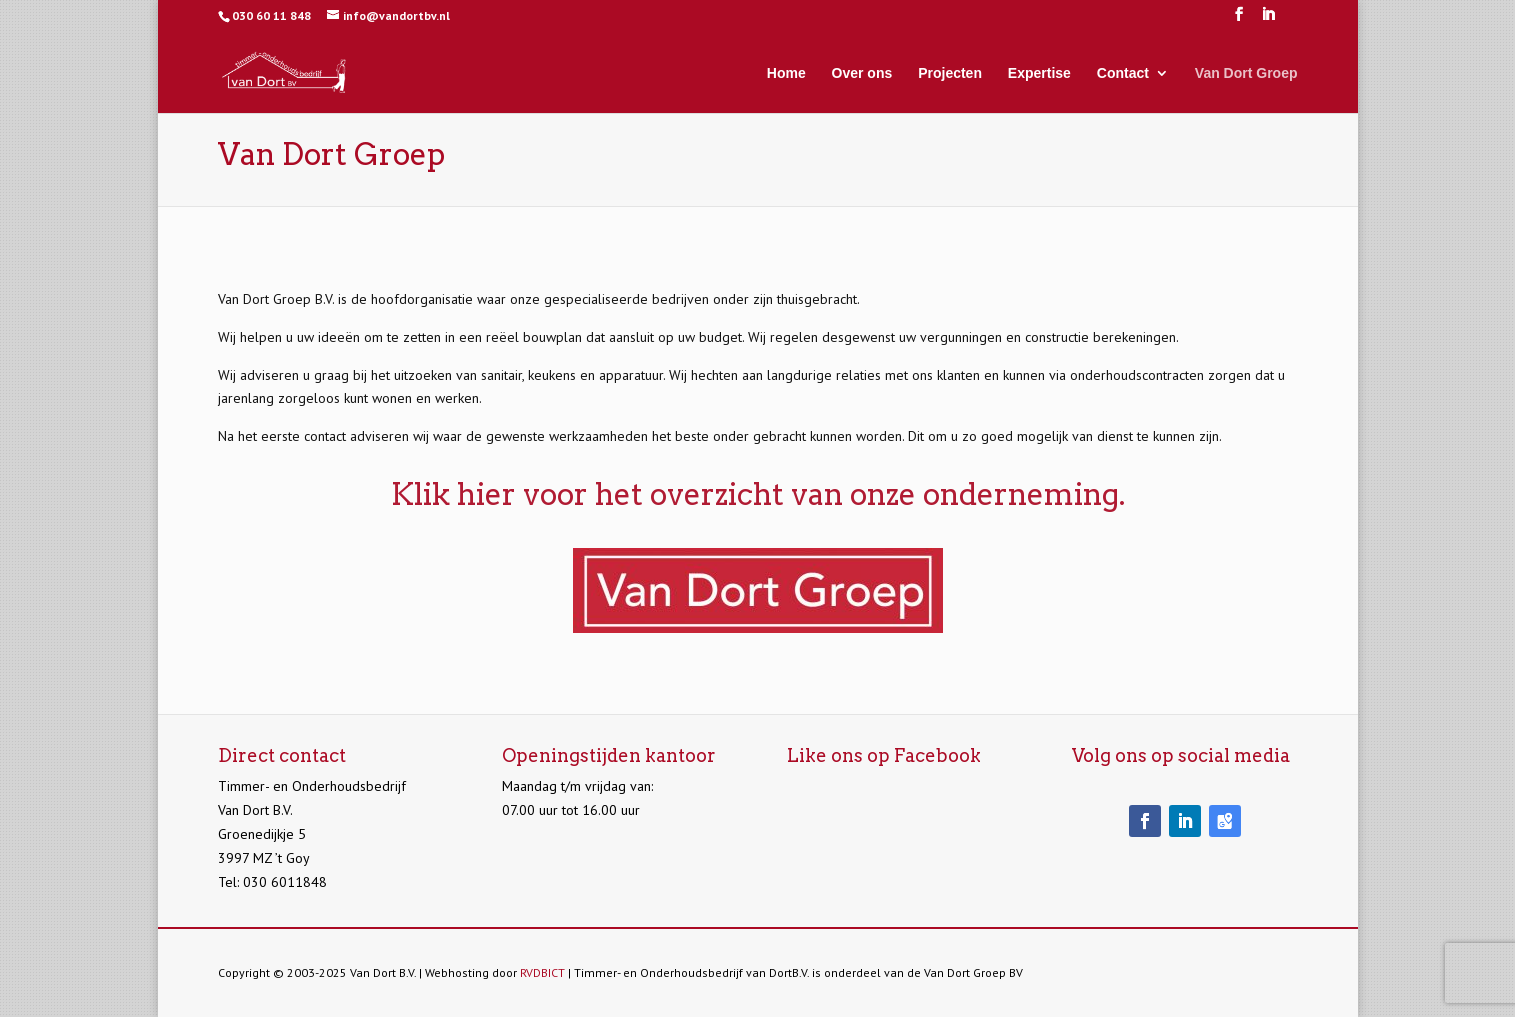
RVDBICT (542, 972)
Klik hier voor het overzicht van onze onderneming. (758, 494)
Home (786, 73)
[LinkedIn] (1268, 20)
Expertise (1039, 73)
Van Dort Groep (1246, 73)
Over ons (862, 73)
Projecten (950, 73)
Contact (1123, 73)
